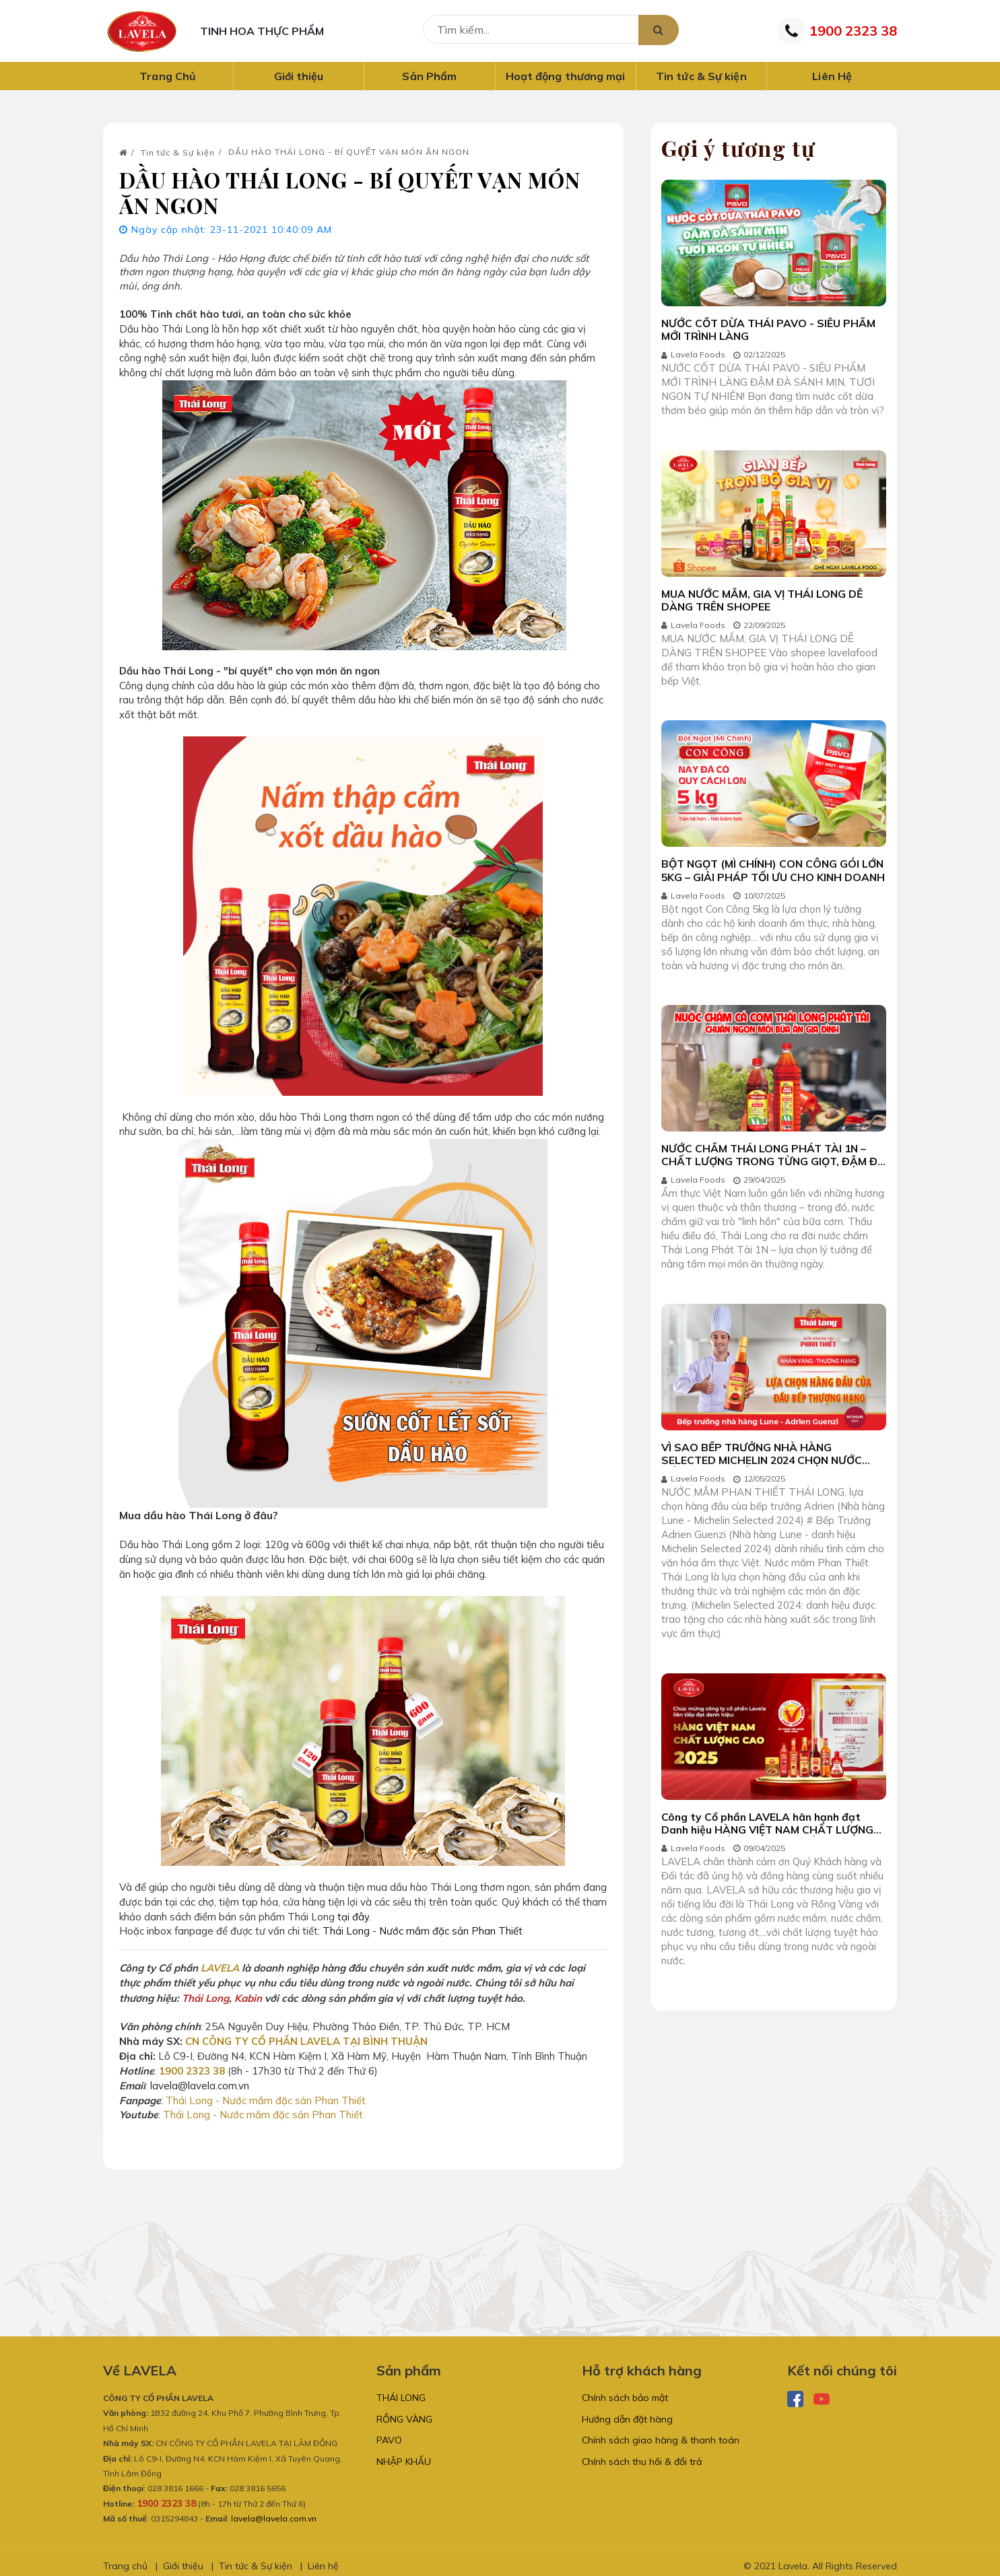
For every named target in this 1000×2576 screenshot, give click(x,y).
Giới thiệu (183, 2558)
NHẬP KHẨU (403, 2459)
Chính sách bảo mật (625, 2389)
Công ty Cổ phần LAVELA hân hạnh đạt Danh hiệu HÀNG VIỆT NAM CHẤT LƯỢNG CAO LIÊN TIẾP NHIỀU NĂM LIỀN (771, 1847)
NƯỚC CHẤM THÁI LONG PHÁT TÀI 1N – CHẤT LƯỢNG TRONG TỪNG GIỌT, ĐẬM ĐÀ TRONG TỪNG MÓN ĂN (767, 1173)
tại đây (353, 1914)
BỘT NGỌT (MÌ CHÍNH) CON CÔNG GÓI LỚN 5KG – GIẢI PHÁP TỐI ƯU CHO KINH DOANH (765, 887)
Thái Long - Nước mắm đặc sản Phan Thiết (423, 1928)
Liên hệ (323, 2558)
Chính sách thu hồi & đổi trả (642, 2459)
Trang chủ (125, 2558)
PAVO (389, 2435)
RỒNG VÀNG (404, 2412)
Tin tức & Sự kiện (178, 158)
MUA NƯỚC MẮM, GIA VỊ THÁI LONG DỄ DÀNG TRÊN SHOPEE (764, 608)
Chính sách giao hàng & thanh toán (660, 2435)
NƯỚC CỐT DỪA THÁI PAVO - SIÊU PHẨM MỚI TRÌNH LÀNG (770, 335)
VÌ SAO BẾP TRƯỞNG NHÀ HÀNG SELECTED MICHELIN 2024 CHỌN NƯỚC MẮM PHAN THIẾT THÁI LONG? (765, 1474)
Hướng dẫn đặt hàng (627, 2412)
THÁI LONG (401, 2389)
